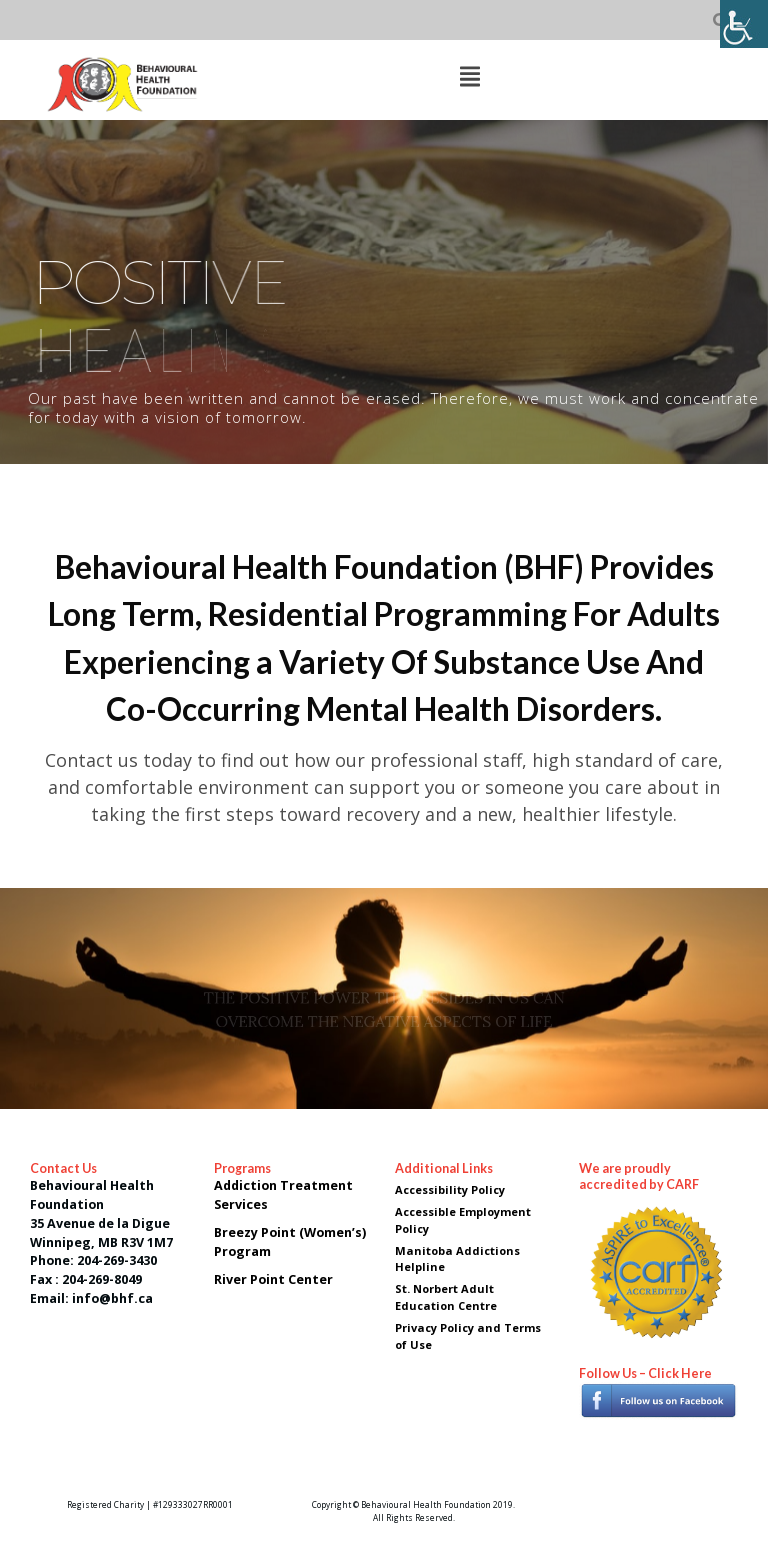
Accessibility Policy (450, 1189)
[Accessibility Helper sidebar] (744, 24)
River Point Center (275, 1279)
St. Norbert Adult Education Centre (446, 1297)
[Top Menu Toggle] (470, 78)
